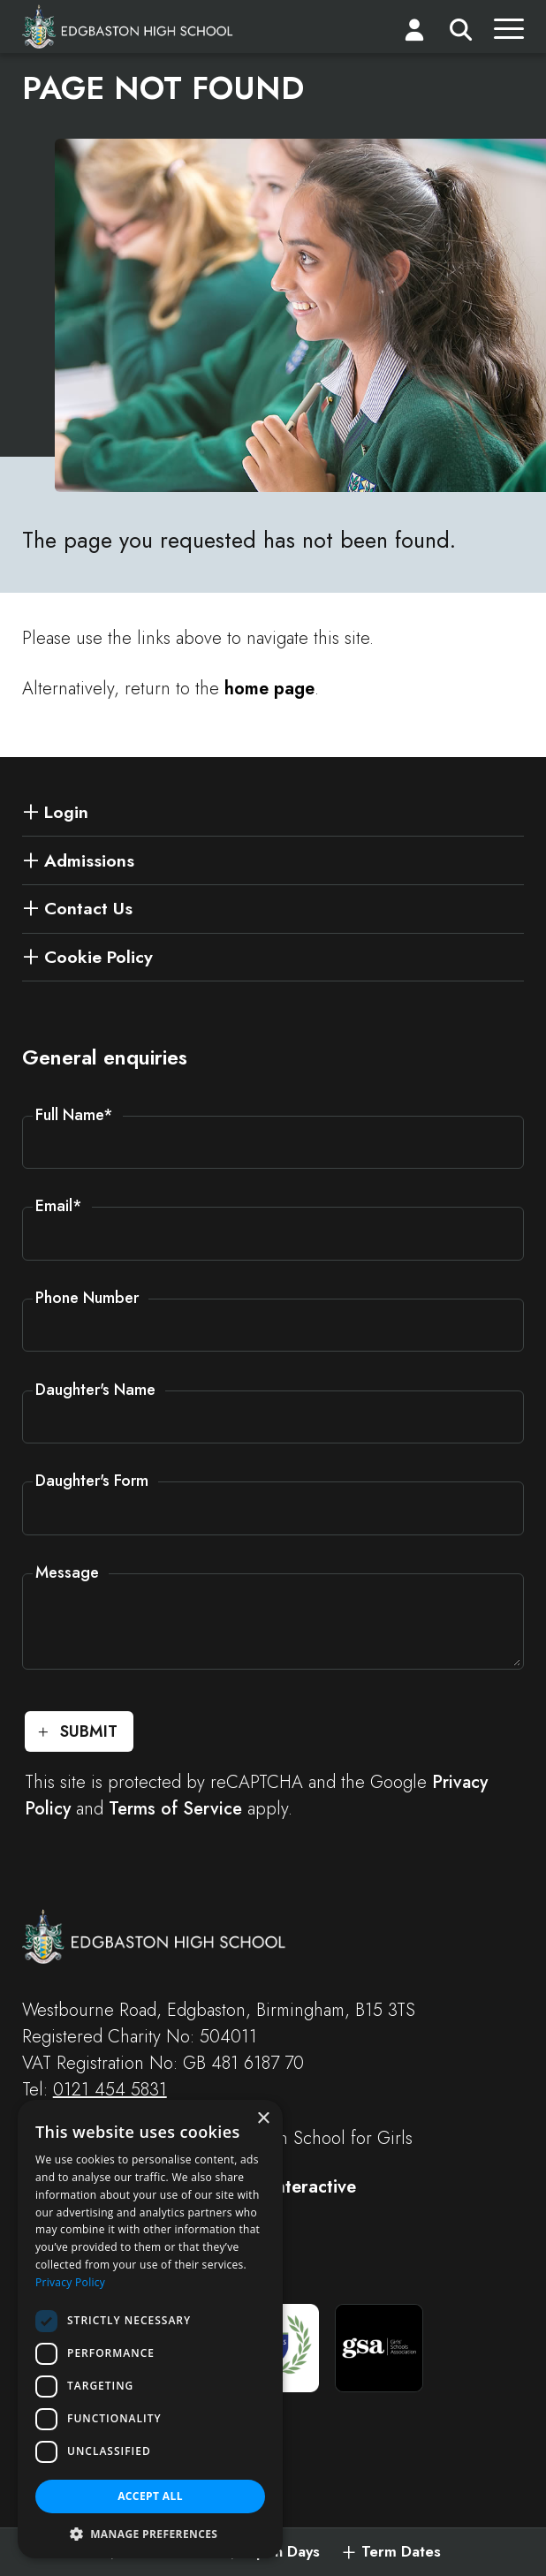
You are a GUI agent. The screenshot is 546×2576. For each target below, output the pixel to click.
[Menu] (509, 34)
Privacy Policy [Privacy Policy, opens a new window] (70, 2282)
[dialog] (150, 2329)
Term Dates (401, 2551)
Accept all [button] (150, 2496)
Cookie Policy (98, 956)
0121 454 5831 (110, 2089)
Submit (89, 1731)
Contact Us (88, 908)
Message (67, 1572)
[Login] (414, 34)
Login (66, 811)
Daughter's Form (91, 1481)
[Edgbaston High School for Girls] (128, 26)
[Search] (461, 34)
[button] (150, 2533)
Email (58, 1206)
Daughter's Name (95, 1390)
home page (269, 688)
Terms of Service (175, 1809)
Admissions (89, 860)
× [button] (262, 2118)
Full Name (74, 1115)
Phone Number (87, 1298)
